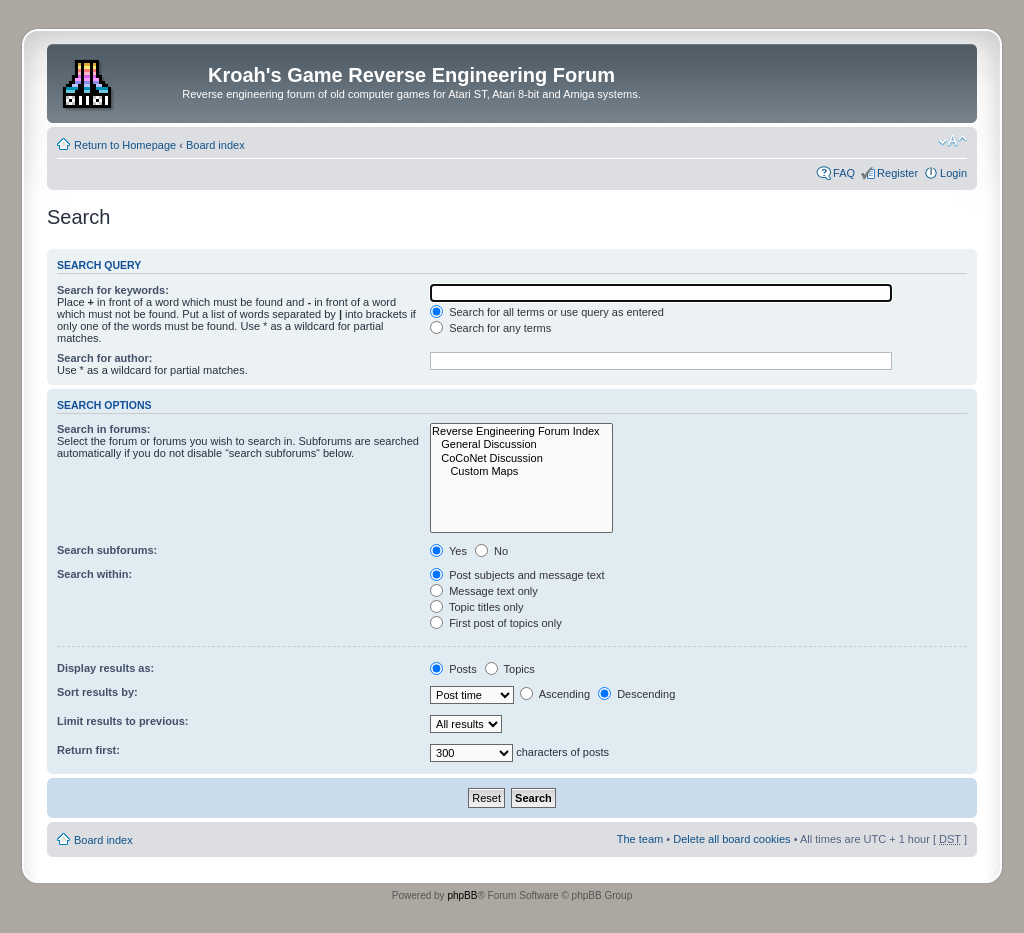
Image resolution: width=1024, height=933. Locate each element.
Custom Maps (521, 471)
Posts (453, 669)
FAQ (844, 173)
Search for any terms (490, 328)
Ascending (555, 694)
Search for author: (104, 358)
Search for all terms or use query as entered (547, 312)
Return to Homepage (125, 145)
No (491, 551)
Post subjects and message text (517, 575)
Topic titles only (476, 607)
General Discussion (521, 444)
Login (953, 173)
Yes (448, 551)
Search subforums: (107, 550)
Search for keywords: (113, 290)
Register (897, 173)
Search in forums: (104, 429)
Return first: (88, 750)
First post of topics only (496, 623)
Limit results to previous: (122, 721)
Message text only (484, 591)
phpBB (462, 895)
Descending (636, 694)
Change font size (952, 141)
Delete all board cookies (731, 839)
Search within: (94, 574)
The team (640, 839)
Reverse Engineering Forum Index (521, 431)
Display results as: (105, 668)
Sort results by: (97, 692)
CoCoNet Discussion (521, 458)
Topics (510, 669)
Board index (215, 145)
